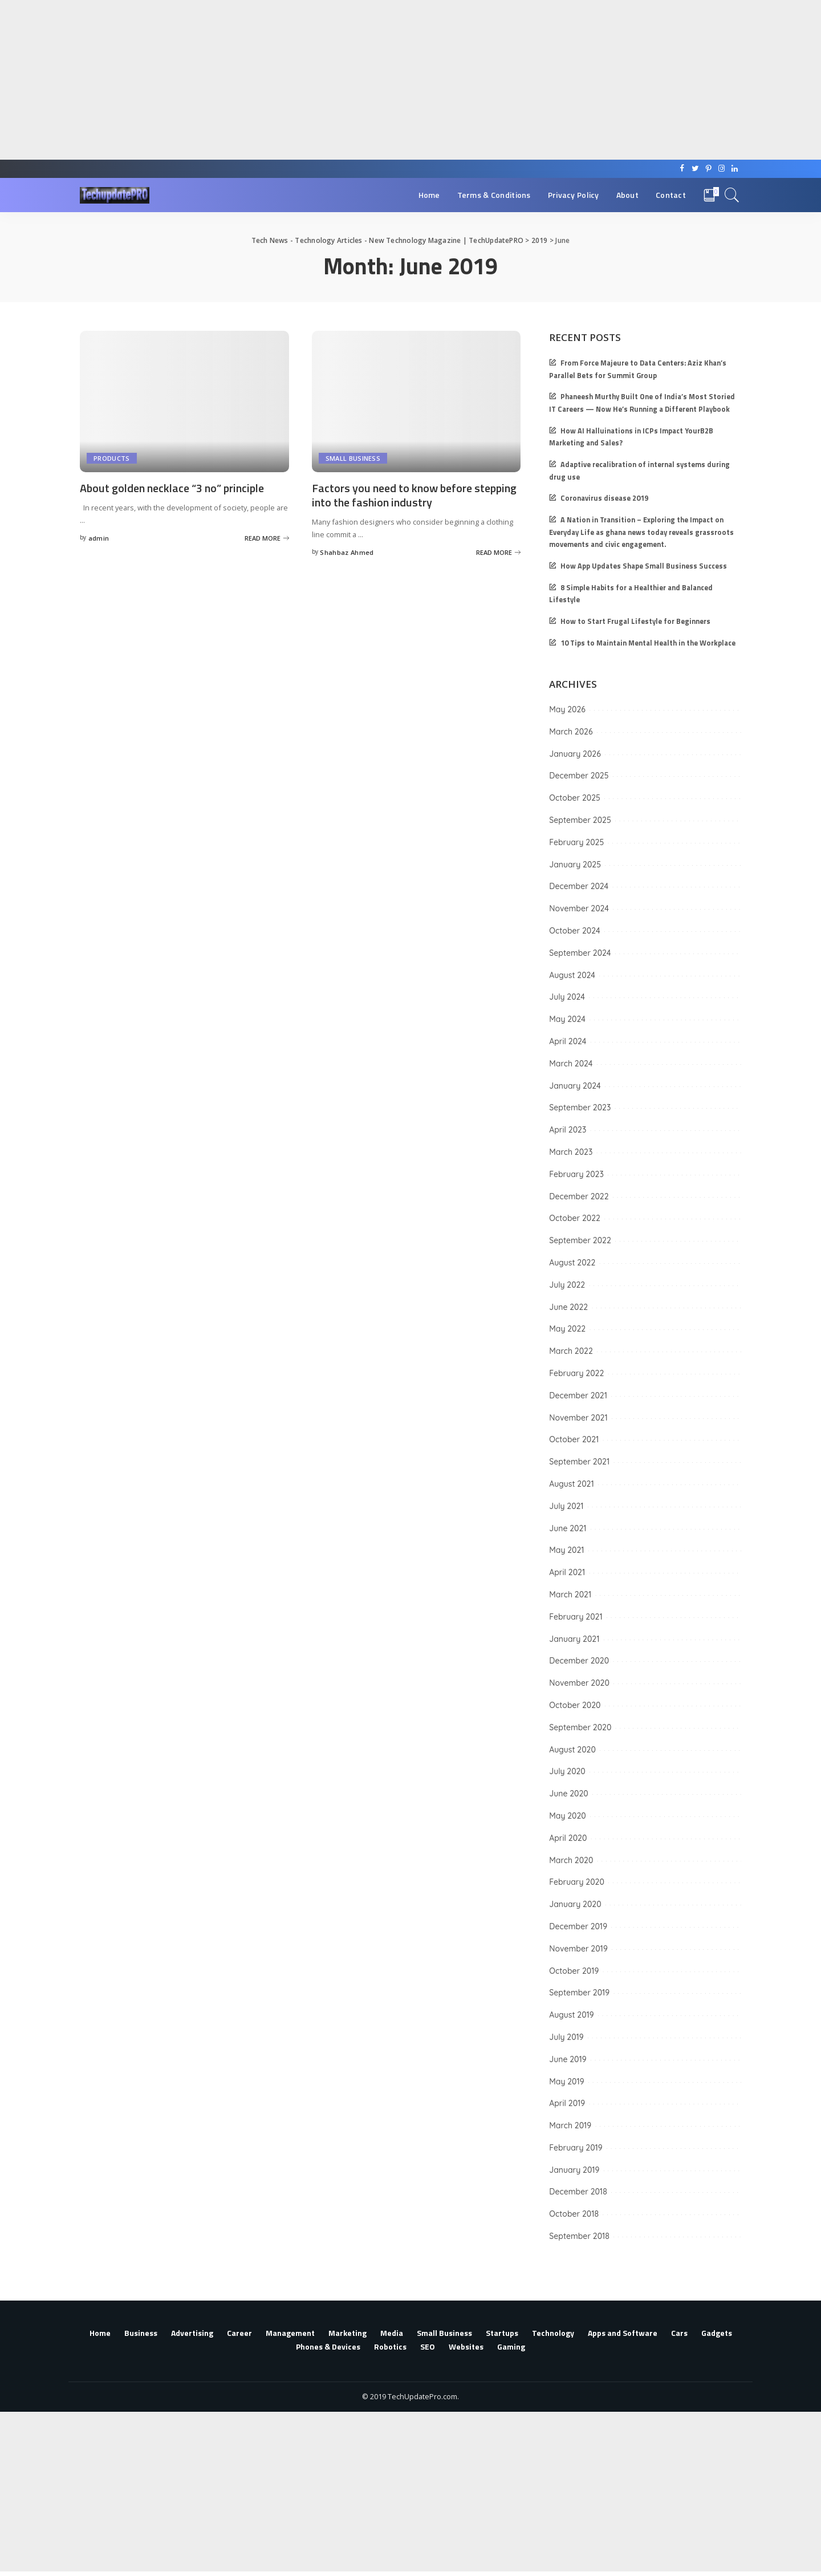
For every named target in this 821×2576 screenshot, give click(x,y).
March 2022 (570, 1351)
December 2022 (578, 1196)
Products (112, 458)
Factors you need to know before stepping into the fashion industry (414, 495)
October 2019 (574, 1971)
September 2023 (580, 1107)
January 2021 (574, 1639)
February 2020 (576, 1882)
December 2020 (579, 1661)
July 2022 (567, 1285)
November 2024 (579, 908)
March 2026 (570, 732)
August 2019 (571, 2015)
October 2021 (574, 1439)
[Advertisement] (342, 80)
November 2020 (579, 1683)
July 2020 (567, 1771)
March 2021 (570, 1594)
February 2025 (576, 842)
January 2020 (575, 1904)
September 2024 (580, 953)
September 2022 (580, 1240)
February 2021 (575, 1617)
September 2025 (580, 820)
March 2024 (570, 1063)
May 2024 (567, 1019)
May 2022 (567, 1329)
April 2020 (568, 1838)
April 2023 (567, 1130)
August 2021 (571, 1484)
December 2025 (578, 775)
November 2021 (578, 1418)
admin (98, 538)
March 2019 (570, 2125)
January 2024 (574, 1086)
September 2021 (579, 1462)
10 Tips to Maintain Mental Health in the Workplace (647, 643)
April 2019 (567, 2103)
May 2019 (566, 2081)
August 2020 (572, 1750)
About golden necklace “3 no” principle (172, 488)
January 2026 (575, 754)
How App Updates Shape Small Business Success (643, 566)
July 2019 (566, 2037)
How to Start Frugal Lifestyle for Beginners (635, 621)
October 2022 (574, 1218)
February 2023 (576, 1174)
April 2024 (567, 1041)
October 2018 (574, 2214)
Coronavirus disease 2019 (604, 498)
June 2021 (567, 1528)
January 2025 (575, 864)
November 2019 (578, 1949)
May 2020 (567, 1816)
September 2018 (579, 2236)
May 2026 (567, 709)
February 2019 (575, 2148)
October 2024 (574, 931)
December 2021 (578, 1395)
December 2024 (578, 886)
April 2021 (567, 1572)
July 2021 (566, 1506)
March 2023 (570, 1152)
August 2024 (572, 975)
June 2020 (568, 1793)
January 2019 (574, 2170)
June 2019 (567, 2059)
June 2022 (568, 1307)
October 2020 (574, 1705)
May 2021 (566, 1550)
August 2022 (572, 1262)
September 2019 (579, 1992)
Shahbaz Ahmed (346, 552)
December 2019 (578, 1926)
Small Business (353, 458)
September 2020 (580, 1727)
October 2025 (574, 798)
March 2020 (571, 1860)
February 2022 (576, 1373)
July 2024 (567, 997)
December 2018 (578, 2191)
